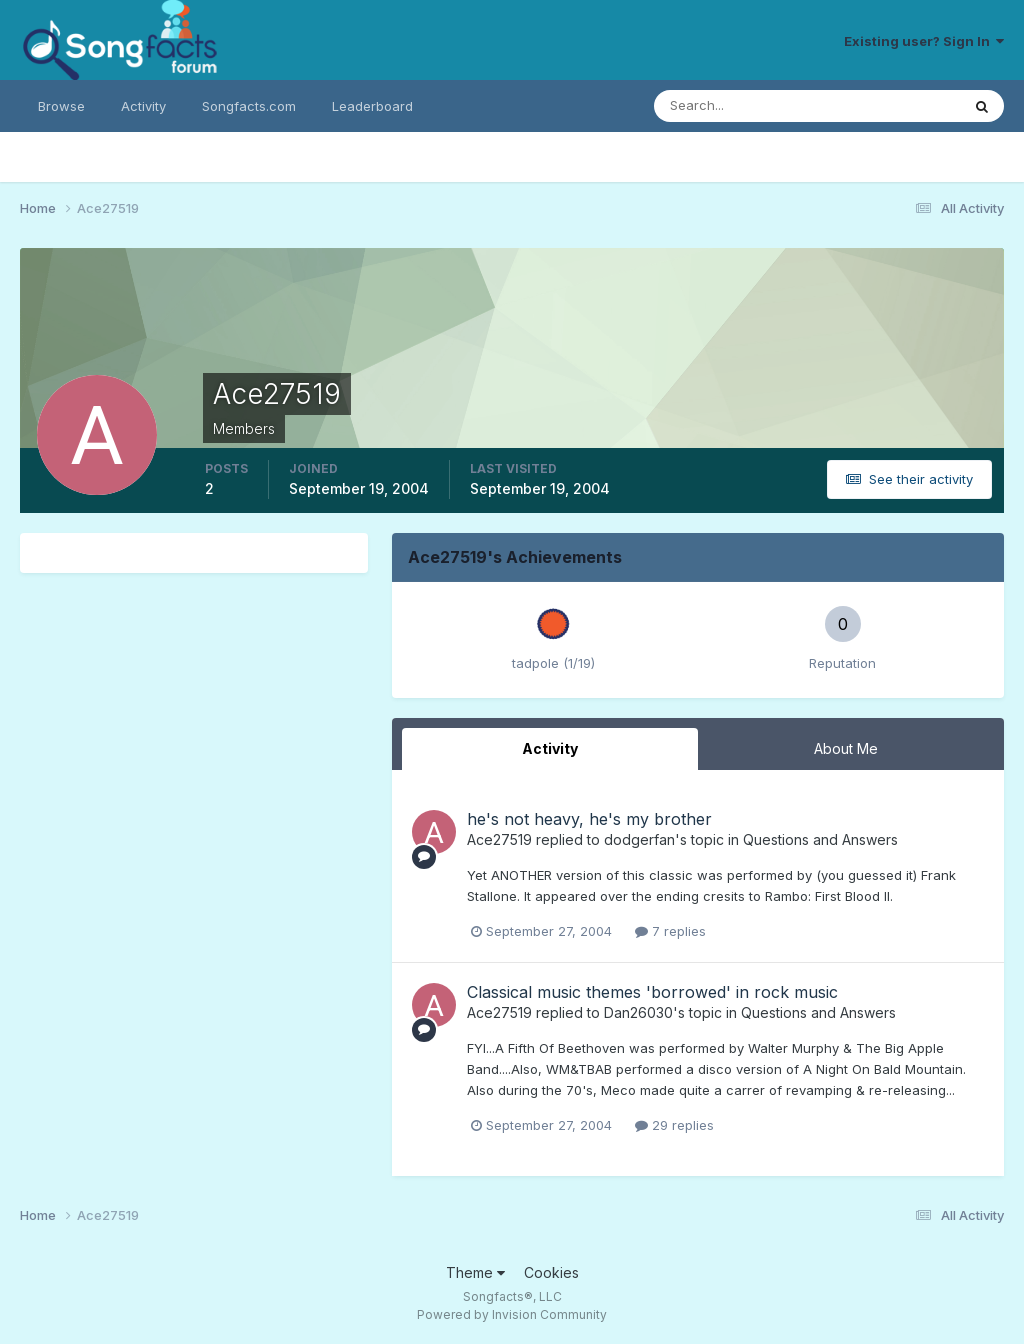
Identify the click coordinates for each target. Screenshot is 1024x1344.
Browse (61, 106)
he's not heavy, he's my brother (589, 819)
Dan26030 (638, 1012)
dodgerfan (639, 839)
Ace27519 (499, 839)
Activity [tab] (550, 748)
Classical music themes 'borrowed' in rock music (652, 992)
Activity (143, 106)
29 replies (674, 1125)
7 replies (670, 931)
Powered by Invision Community (512, 1314)
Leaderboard (372, 106)
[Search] (742, 106)
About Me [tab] (846, 748)
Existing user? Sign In (924, 41)
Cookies (551, 1272)
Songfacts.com (249, 106)
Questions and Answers (820, 839)
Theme (475, 1272)
